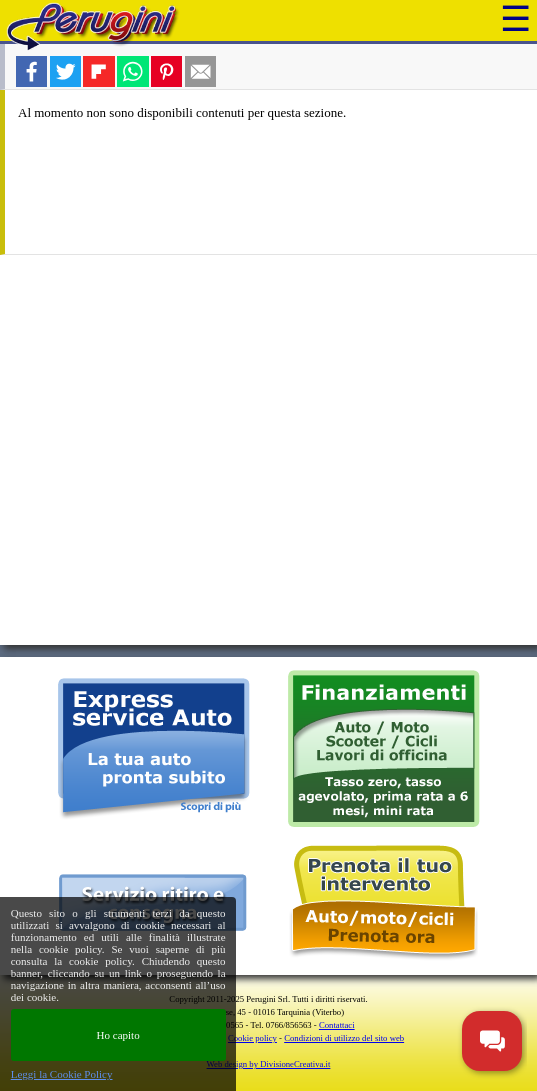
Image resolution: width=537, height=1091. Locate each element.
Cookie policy (252, 1038)
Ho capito (118, 1035)
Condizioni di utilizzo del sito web (344, 1038)
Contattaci (337, 1025)
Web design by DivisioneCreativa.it (269, 1064)
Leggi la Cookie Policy (62, 1074)
